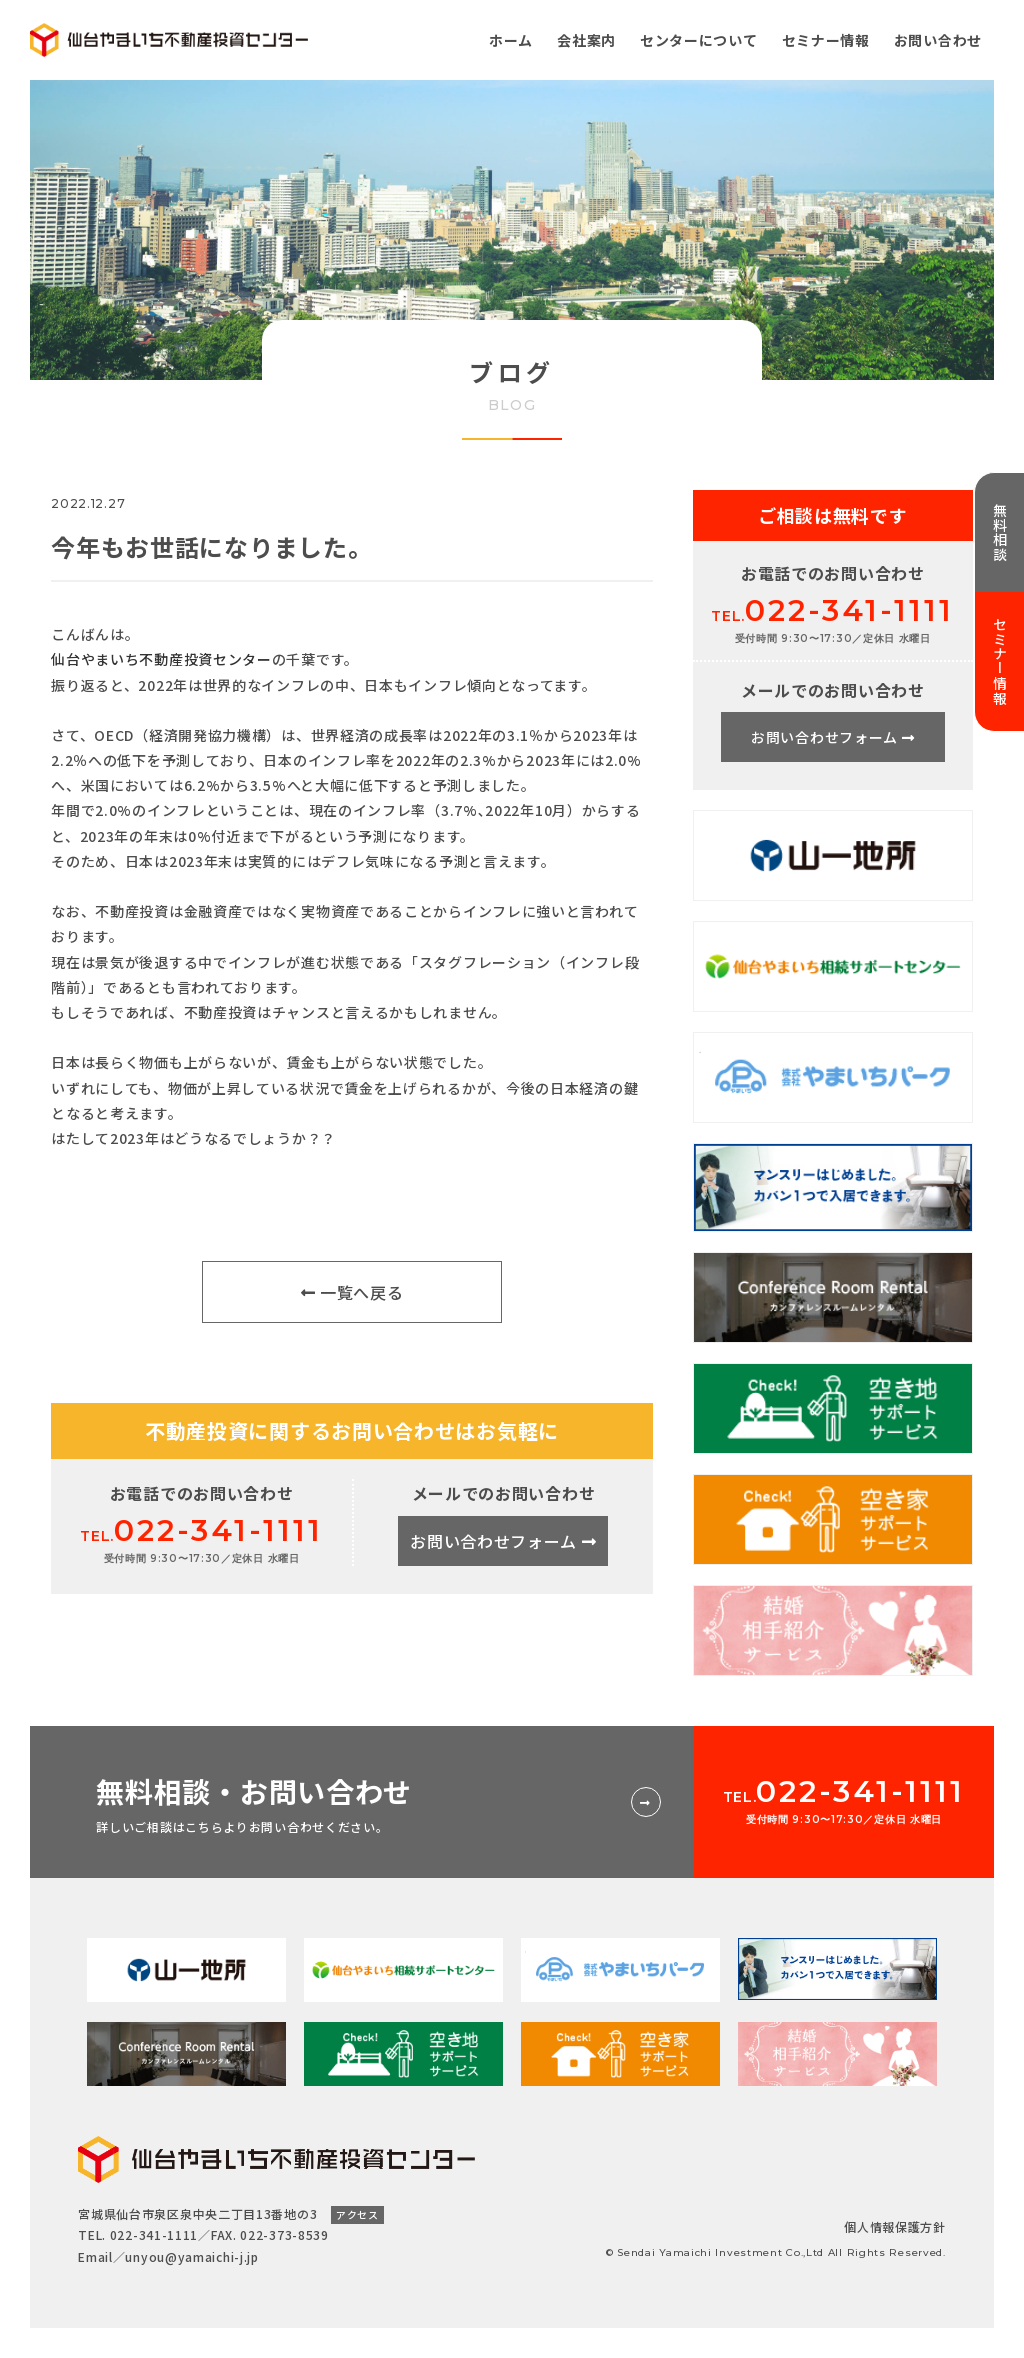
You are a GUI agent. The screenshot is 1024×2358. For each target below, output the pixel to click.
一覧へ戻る (352, 1292)
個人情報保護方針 (895, 2226)
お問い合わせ (938, 40)
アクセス (357, 2214)
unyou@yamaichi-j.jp (191, 2256)
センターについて (699, 40)
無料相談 (1000, 532)
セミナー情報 (826, 40)
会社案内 (586, 40)
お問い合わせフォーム (503, 1541)
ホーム (511, 40)
